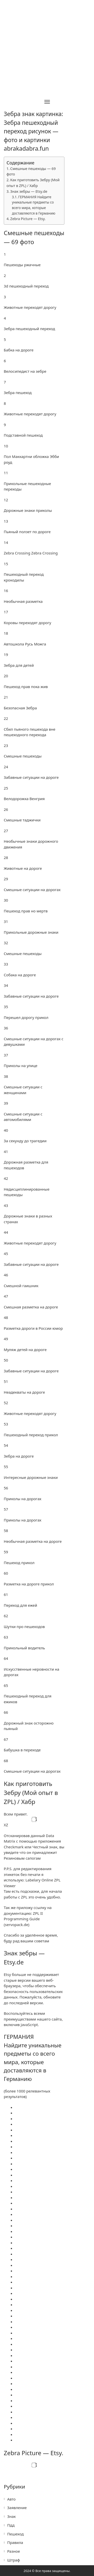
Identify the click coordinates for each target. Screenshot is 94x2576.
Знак (11, 2516)
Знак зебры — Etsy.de (28, 191)
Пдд (11, 2525)
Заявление (17, 2507)
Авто (11, 2499)
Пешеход (15, 2533)
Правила (15, 2542)
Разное (13, 2551)
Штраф (13, 2559)
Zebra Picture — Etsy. (28, 218)
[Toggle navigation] (47, 102)
